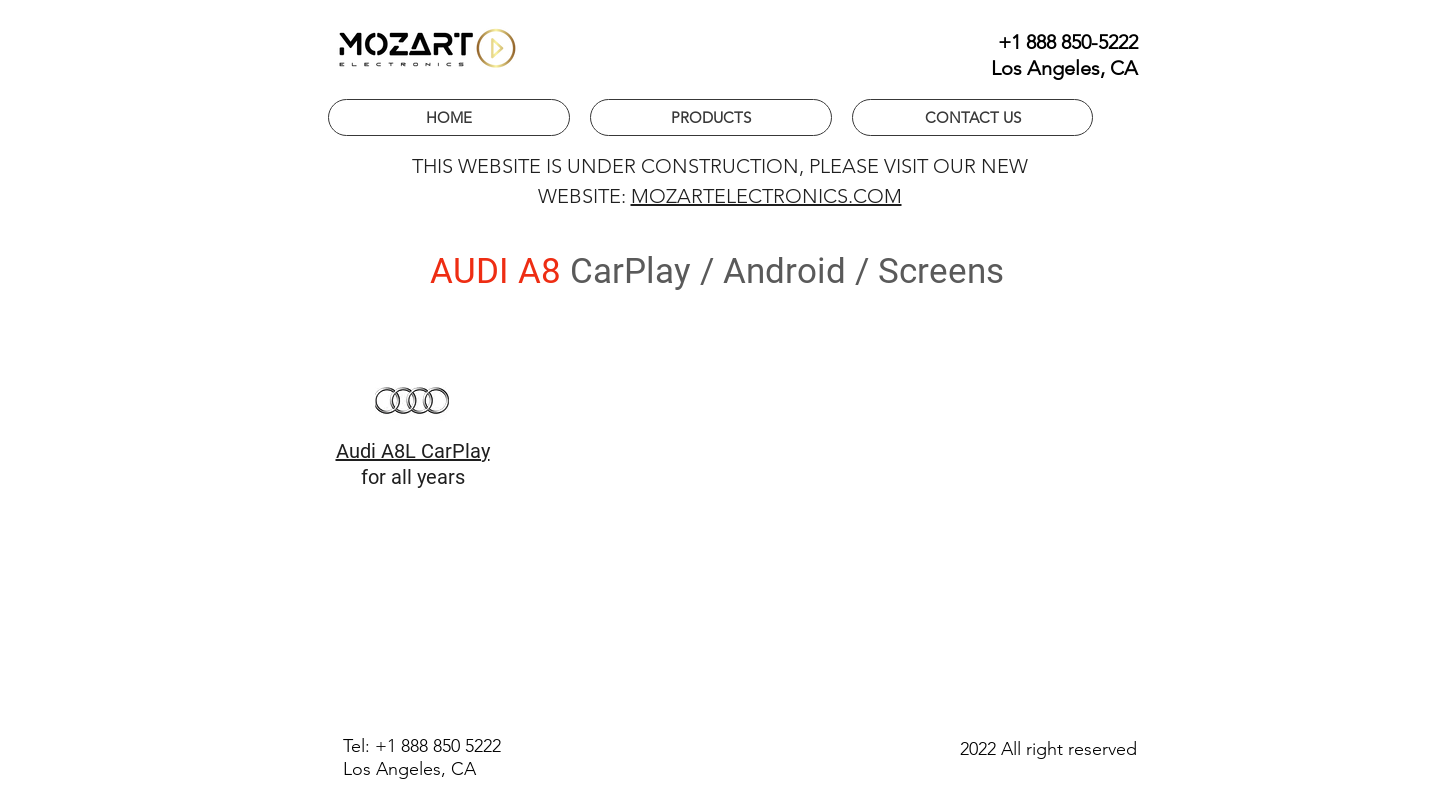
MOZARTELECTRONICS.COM (766, 196)
